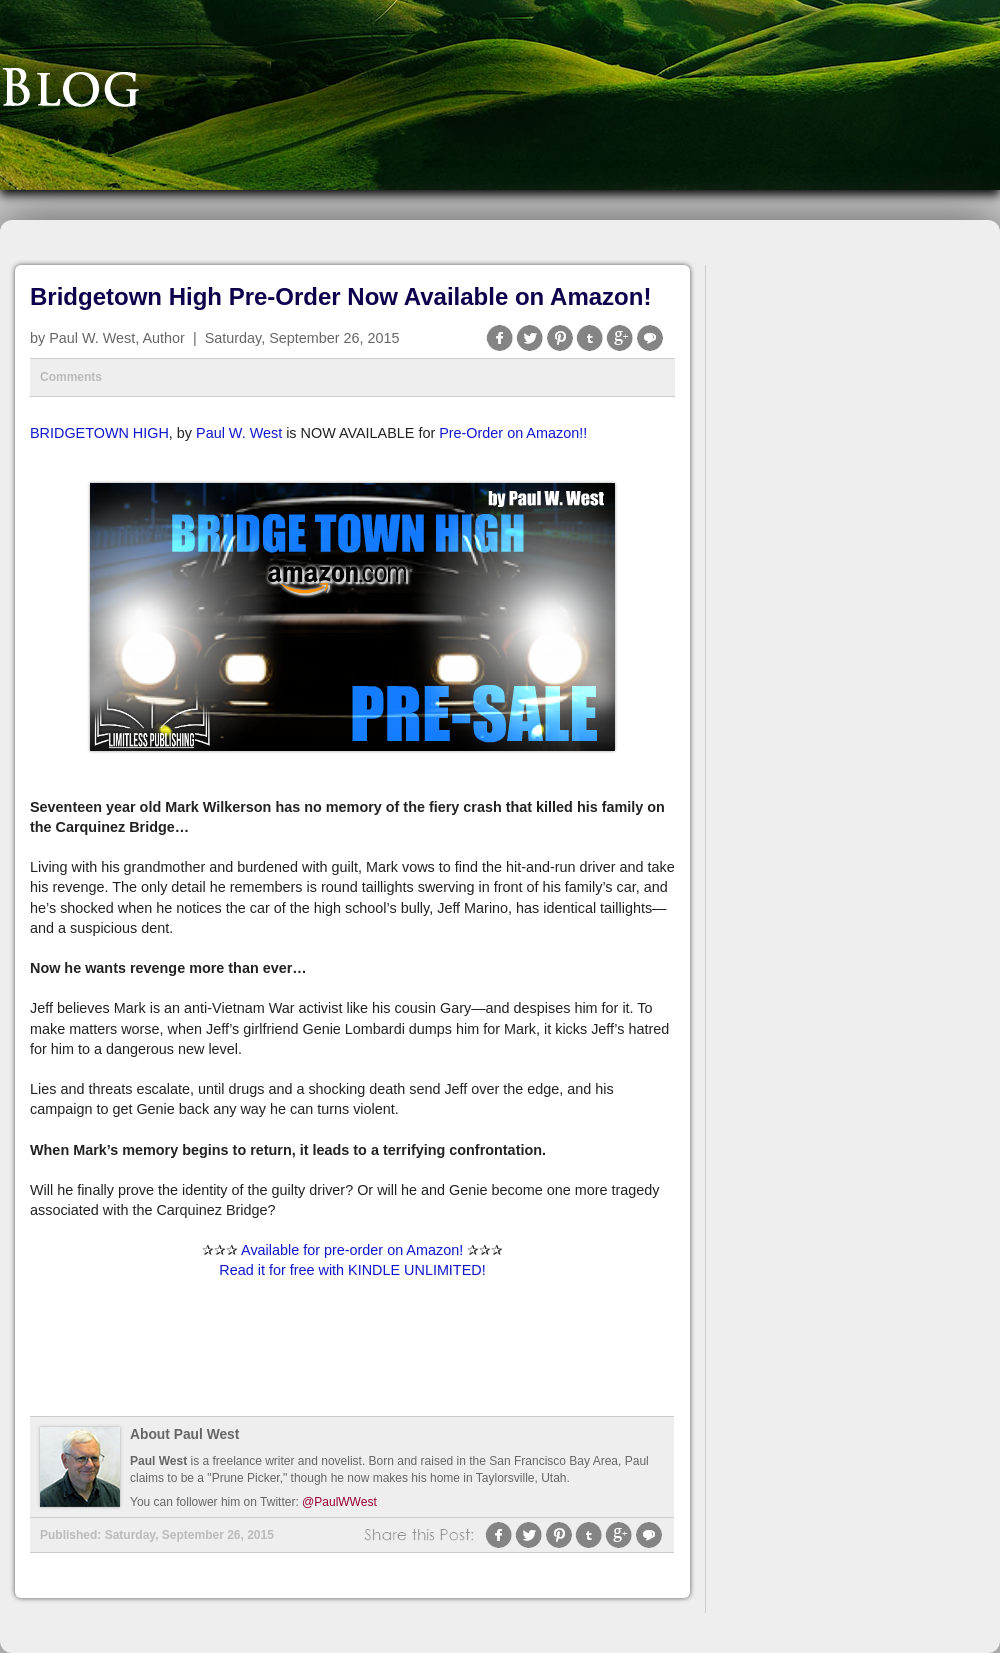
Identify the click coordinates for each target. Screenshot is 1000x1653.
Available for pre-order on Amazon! (352, 1250)
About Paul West (184, 1434)
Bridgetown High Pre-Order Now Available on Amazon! (340, 296)
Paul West (158, 1461)
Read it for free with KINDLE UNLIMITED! (352, 1270)
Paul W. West (239, 433)
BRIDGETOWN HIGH (99, 433)
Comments (71, 377)
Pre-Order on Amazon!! (513, 433)
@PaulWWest (339, 1502)
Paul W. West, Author (117, 338)
